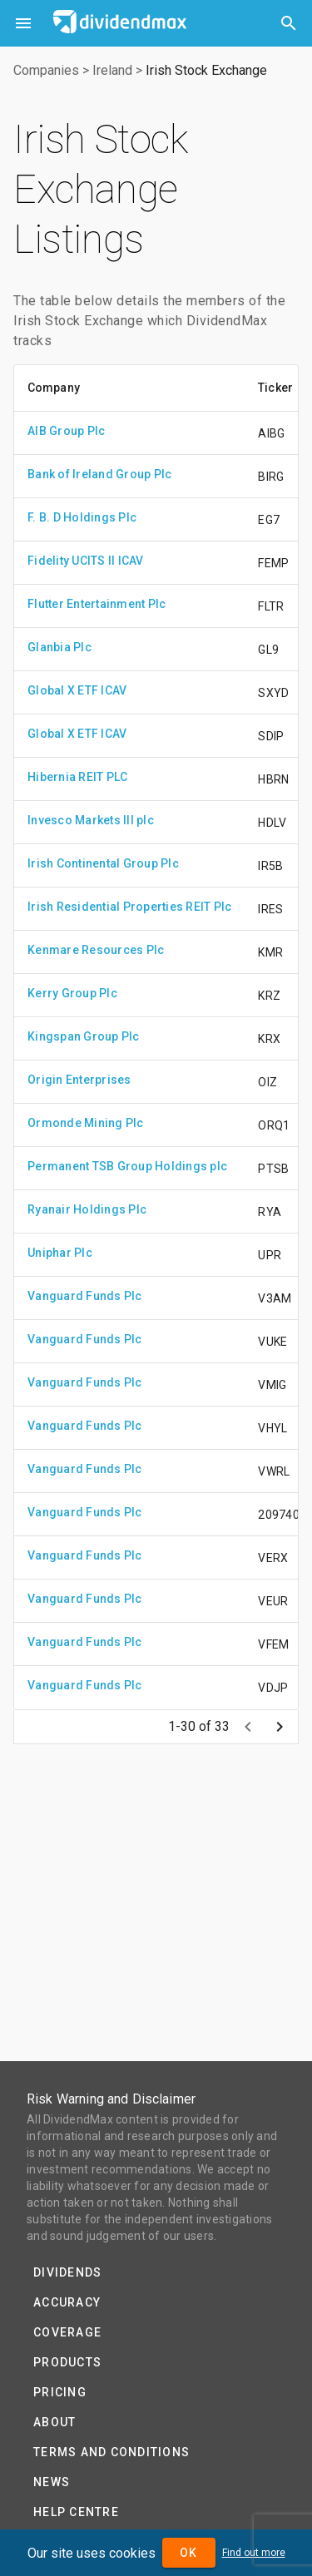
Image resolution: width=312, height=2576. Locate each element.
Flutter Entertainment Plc (96, 604)
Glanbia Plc (59, 647)
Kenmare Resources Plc (95, 950)
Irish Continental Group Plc (103, 863)
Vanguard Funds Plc (84, 1296)
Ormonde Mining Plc (85, 1123)
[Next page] (279, 1726)
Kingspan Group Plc (83, 1036)
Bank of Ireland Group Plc (99, 474)
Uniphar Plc (59, 1252)
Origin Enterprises (79, 1079)
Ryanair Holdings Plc (86, 1209)
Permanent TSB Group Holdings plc (127, 1166)
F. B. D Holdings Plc (81, 517)
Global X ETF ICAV (76, 690)
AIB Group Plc (66, 431)
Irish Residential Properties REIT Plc (129, 906)
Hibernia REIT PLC (77, 777)
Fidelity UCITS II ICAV (85, 560)
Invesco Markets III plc (90, 820)
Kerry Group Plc (72, 993)
